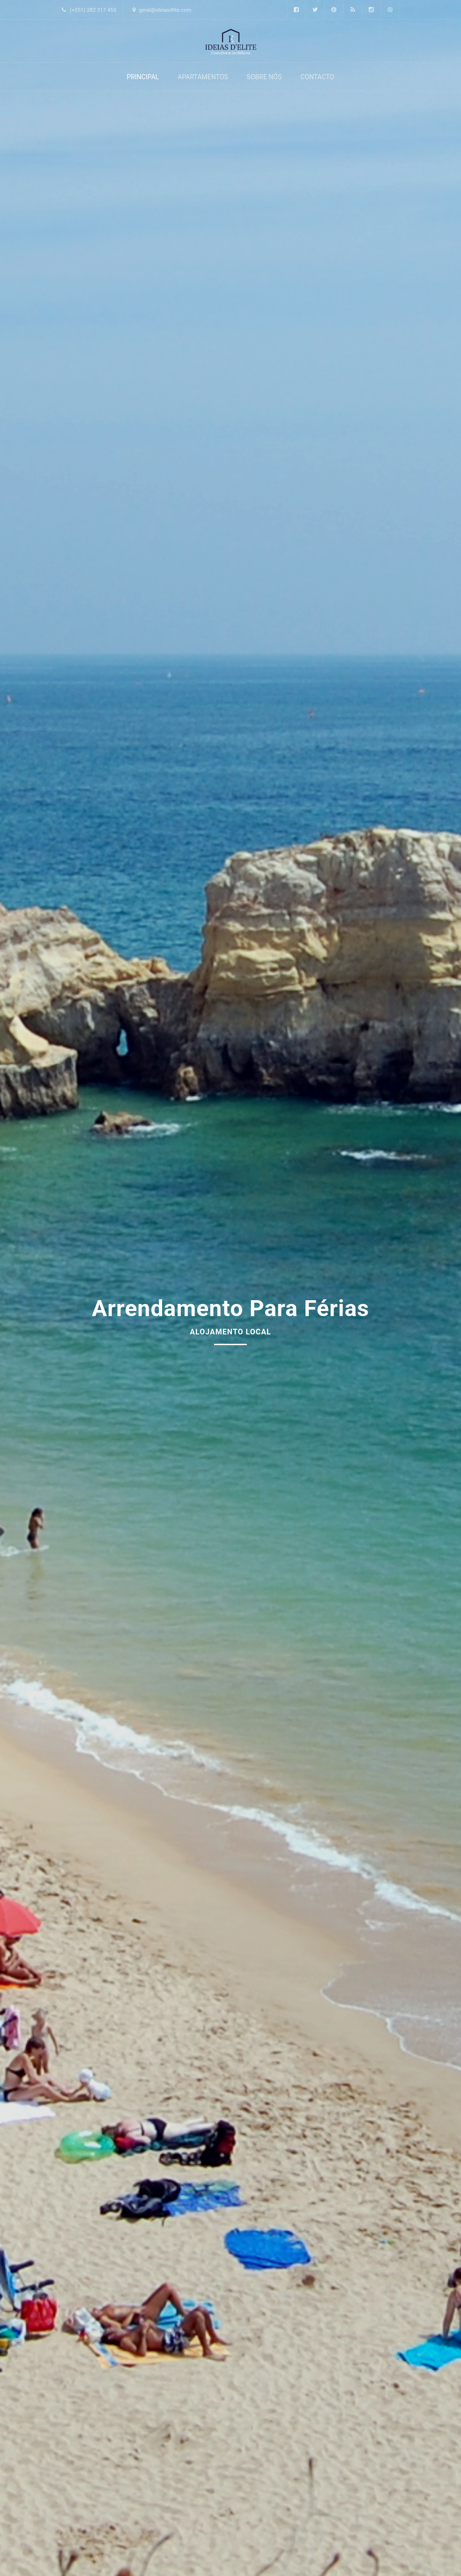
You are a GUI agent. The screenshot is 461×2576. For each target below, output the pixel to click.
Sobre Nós (264, 77)
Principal (143, 77)
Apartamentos (203, 77)
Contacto (317, 77)
